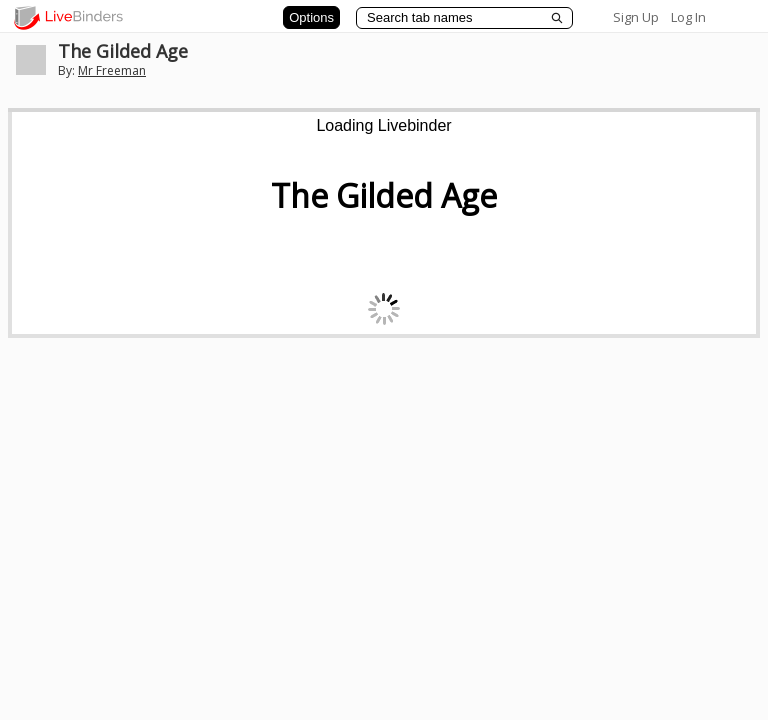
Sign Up (636, 17)
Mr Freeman (112, 70)
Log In (688, 17)
